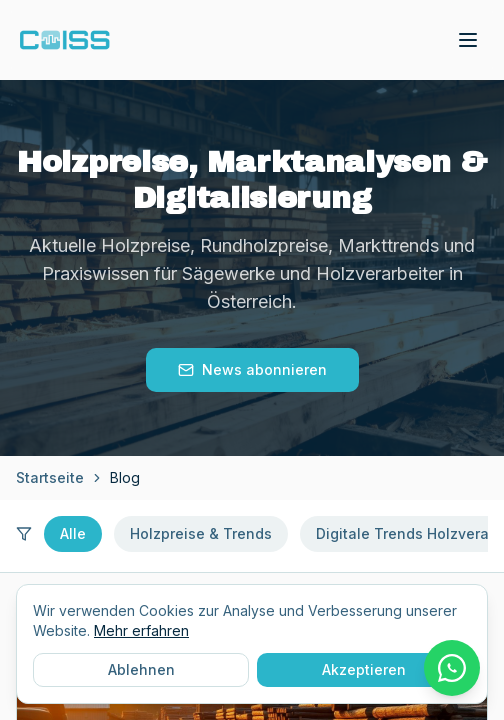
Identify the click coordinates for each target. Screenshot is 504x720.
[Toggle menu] (468, 40)
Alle (73, 533)
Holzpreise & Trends (201, 533)
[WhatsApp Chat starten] (452, 668)
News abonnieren (252, 369)
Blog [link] (125, 477)
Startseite (50, 477)
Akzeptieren (364, 669)
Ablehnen (141, 669)
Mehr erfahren (141, 630)
